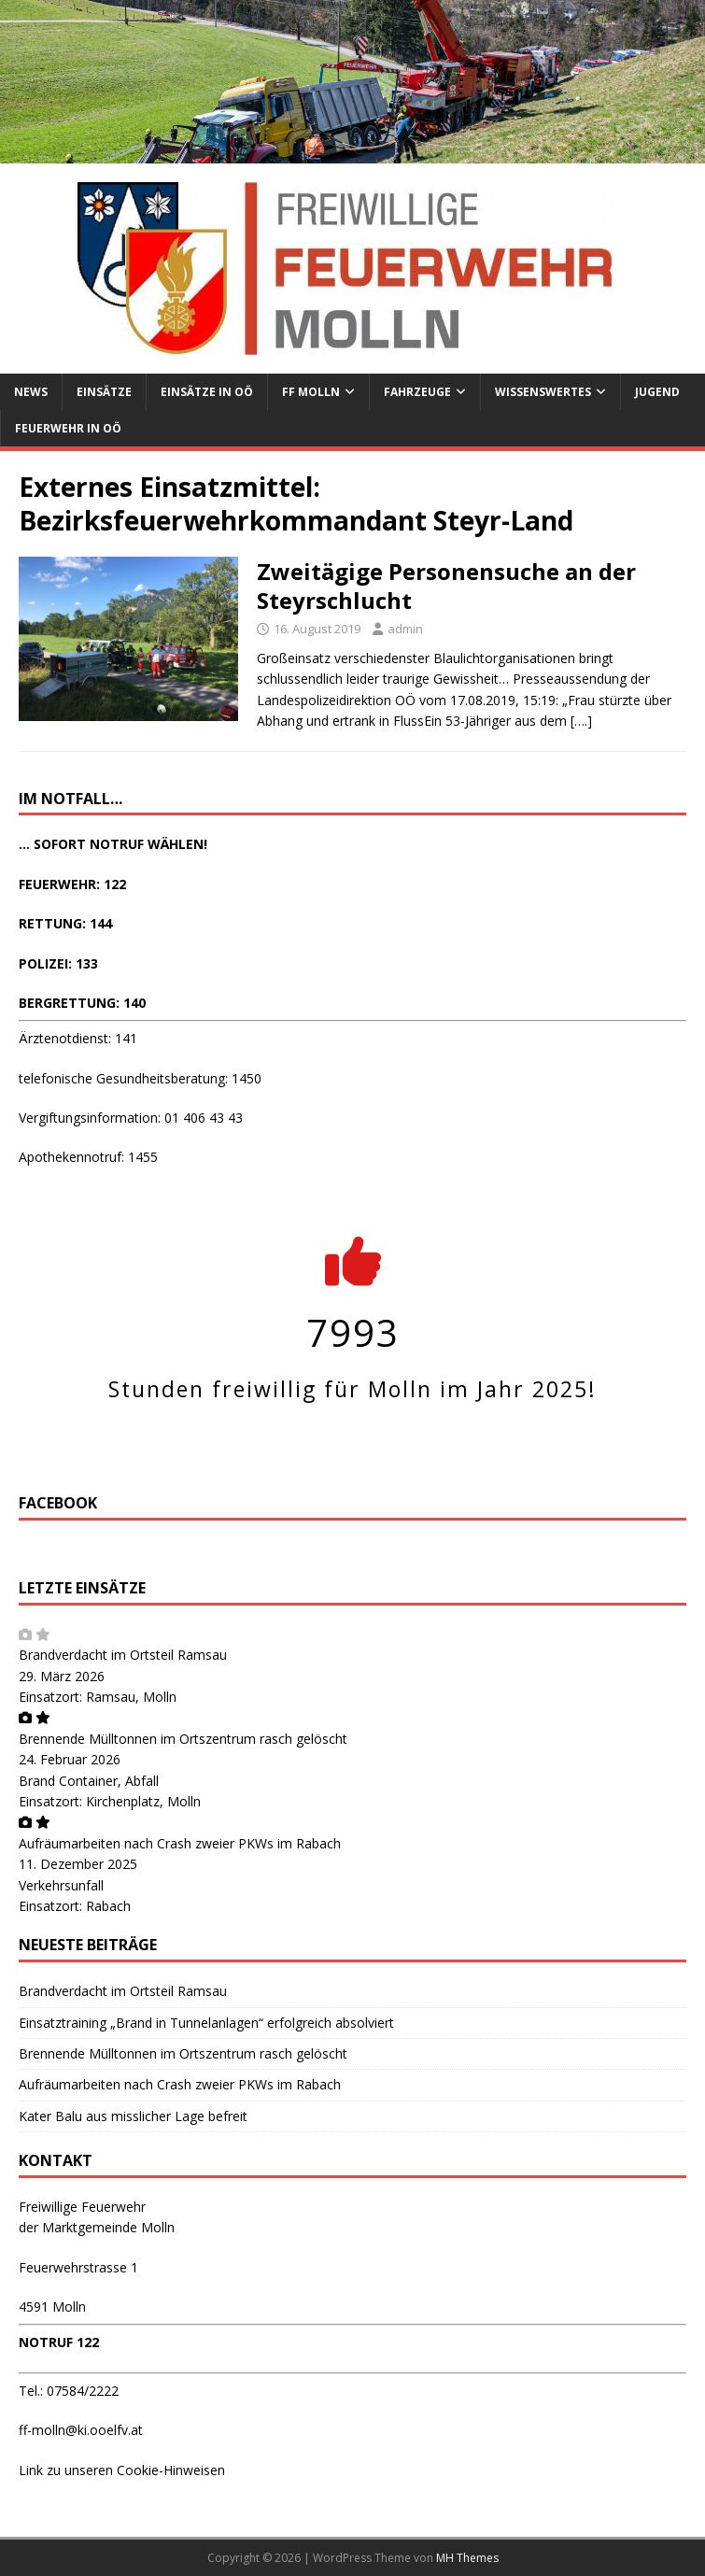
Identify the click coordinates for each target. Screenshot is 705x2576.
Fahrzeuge (417, 392)
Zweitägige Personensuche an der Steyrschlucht (446, 586)
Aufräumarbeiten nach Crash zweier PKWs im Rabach (180, 1843)
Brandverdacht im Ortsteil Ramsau (123, 1654)
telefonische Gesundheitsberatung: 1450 (140, 1078)
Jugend (657, 392)
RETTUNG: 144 (65, 923)
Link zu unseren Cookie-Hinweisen (122, 2470)
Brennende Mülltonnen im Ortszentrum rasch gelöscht (183, 1739)
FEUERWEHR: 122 (72, 884)
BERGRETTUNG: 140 (82, 1003)
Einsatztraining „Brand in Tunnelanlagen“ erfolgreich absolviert (206, 2022)
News (31, 392)
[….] (581, 720)
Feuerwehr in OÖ (68, 428)
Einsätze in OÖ (207, 392)
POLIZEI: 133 (58, 963)
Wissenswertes (543, 392)
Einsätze (104, 392)
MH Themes (467, 2558)
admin (405, 628)
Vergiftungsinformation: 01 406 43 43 (131, 1117)
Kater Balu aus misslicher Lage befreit (133, 2116)
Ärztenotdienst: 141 (78, 1038)
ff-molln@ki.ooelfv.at (81, 2430)
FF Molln (311, 392)
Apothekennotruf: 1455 (88, 1157)
